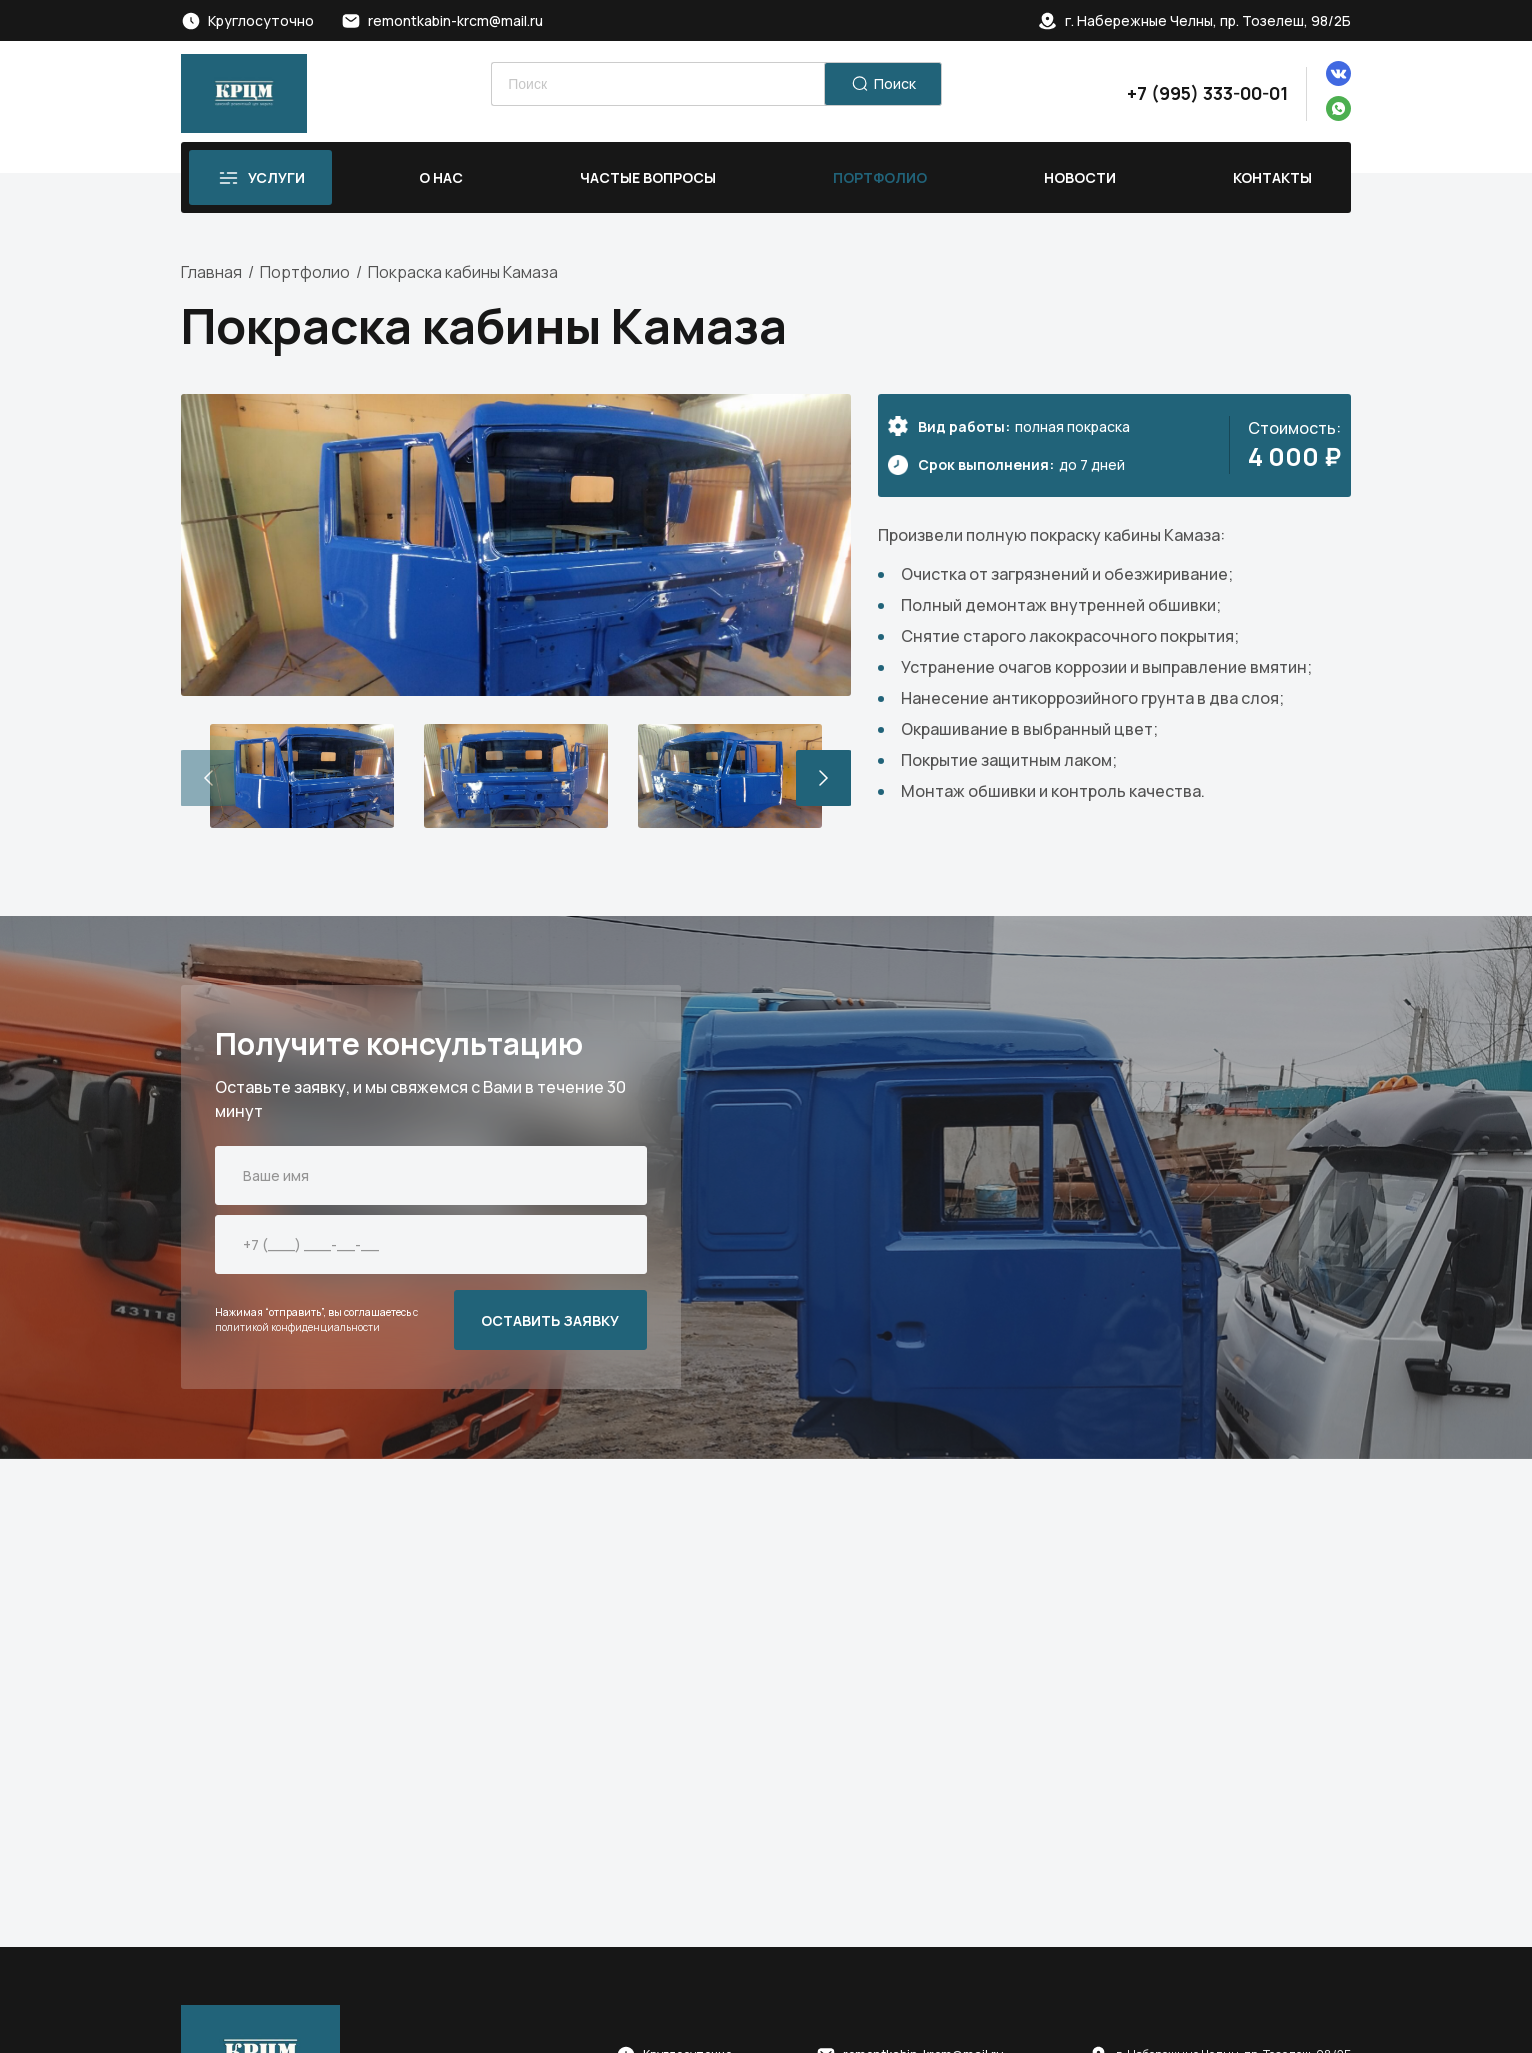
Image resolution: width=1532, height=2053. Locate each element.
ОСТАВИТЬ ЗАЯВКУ (550, 1320)
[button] (824, 778)
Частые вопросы (648, 177)
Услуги (276, 177)
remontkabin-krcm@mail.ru (455, 20)
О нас (441, 177)
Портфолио (880, 177)
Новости (1080, 177)
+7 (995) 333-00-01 (1207, 93)
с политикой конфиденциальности (316, 1319)
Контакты (1272, 177)
